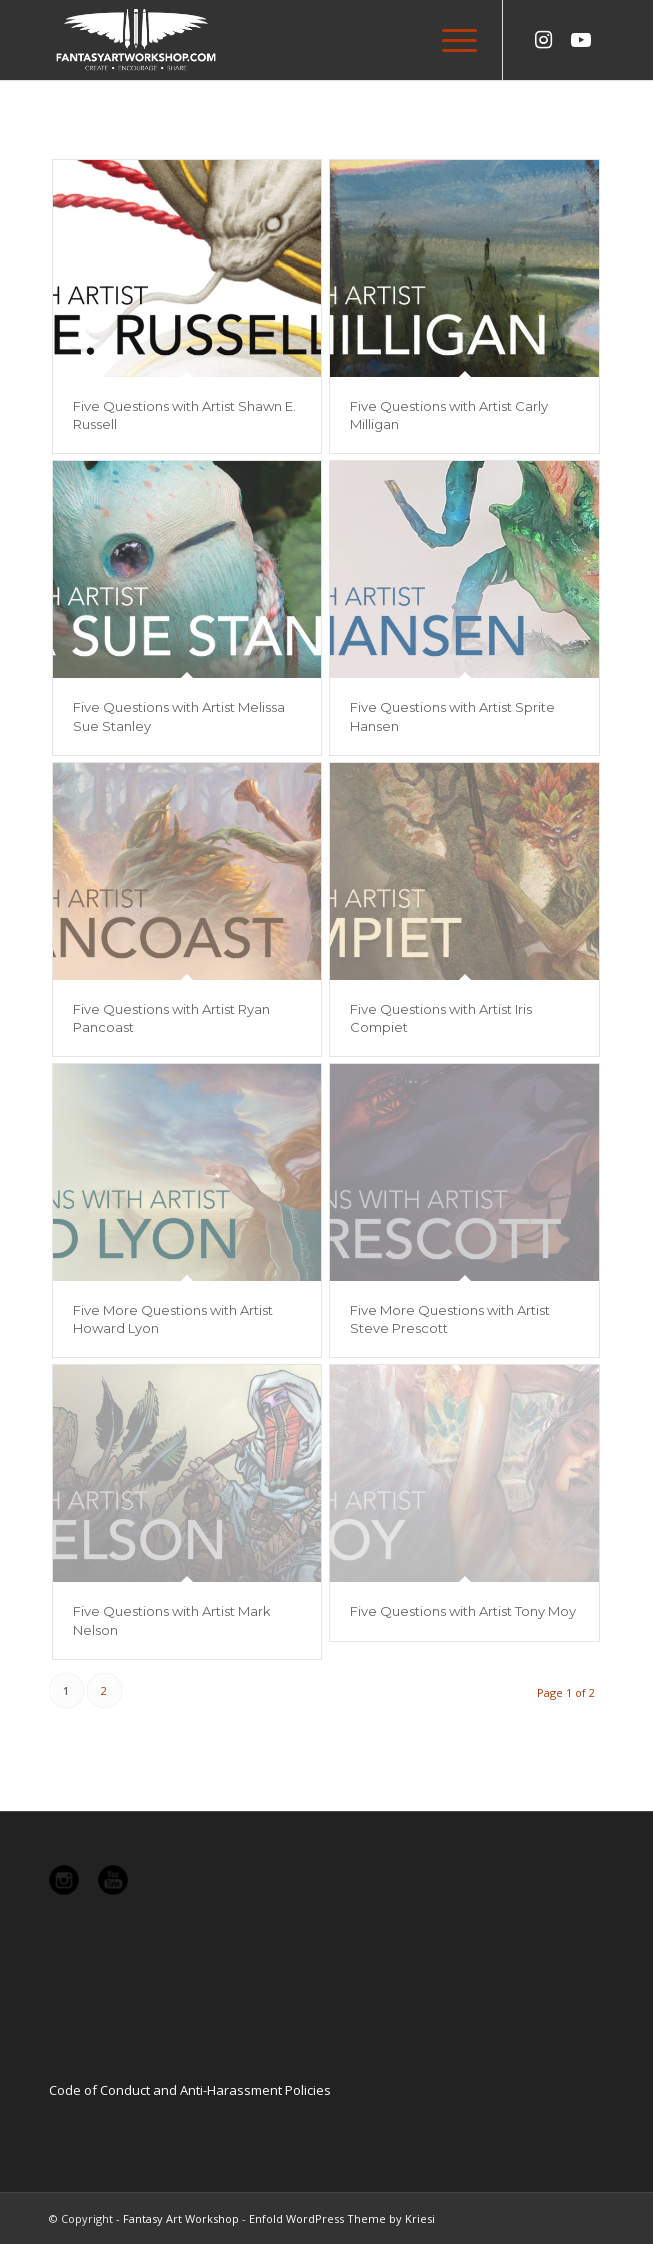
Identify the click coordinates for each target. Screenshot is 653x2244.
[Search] (402, 40)
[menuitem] (402, 40)
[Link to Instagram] (543, 40)
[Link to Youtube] (581, 40)
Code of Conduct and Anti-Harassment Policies (190, 2090)
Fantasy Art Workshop (181, 2218)
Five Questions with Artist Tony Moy (463, 1611)
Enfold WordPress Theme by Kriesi (342, 2218)
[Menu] (449, 40)
